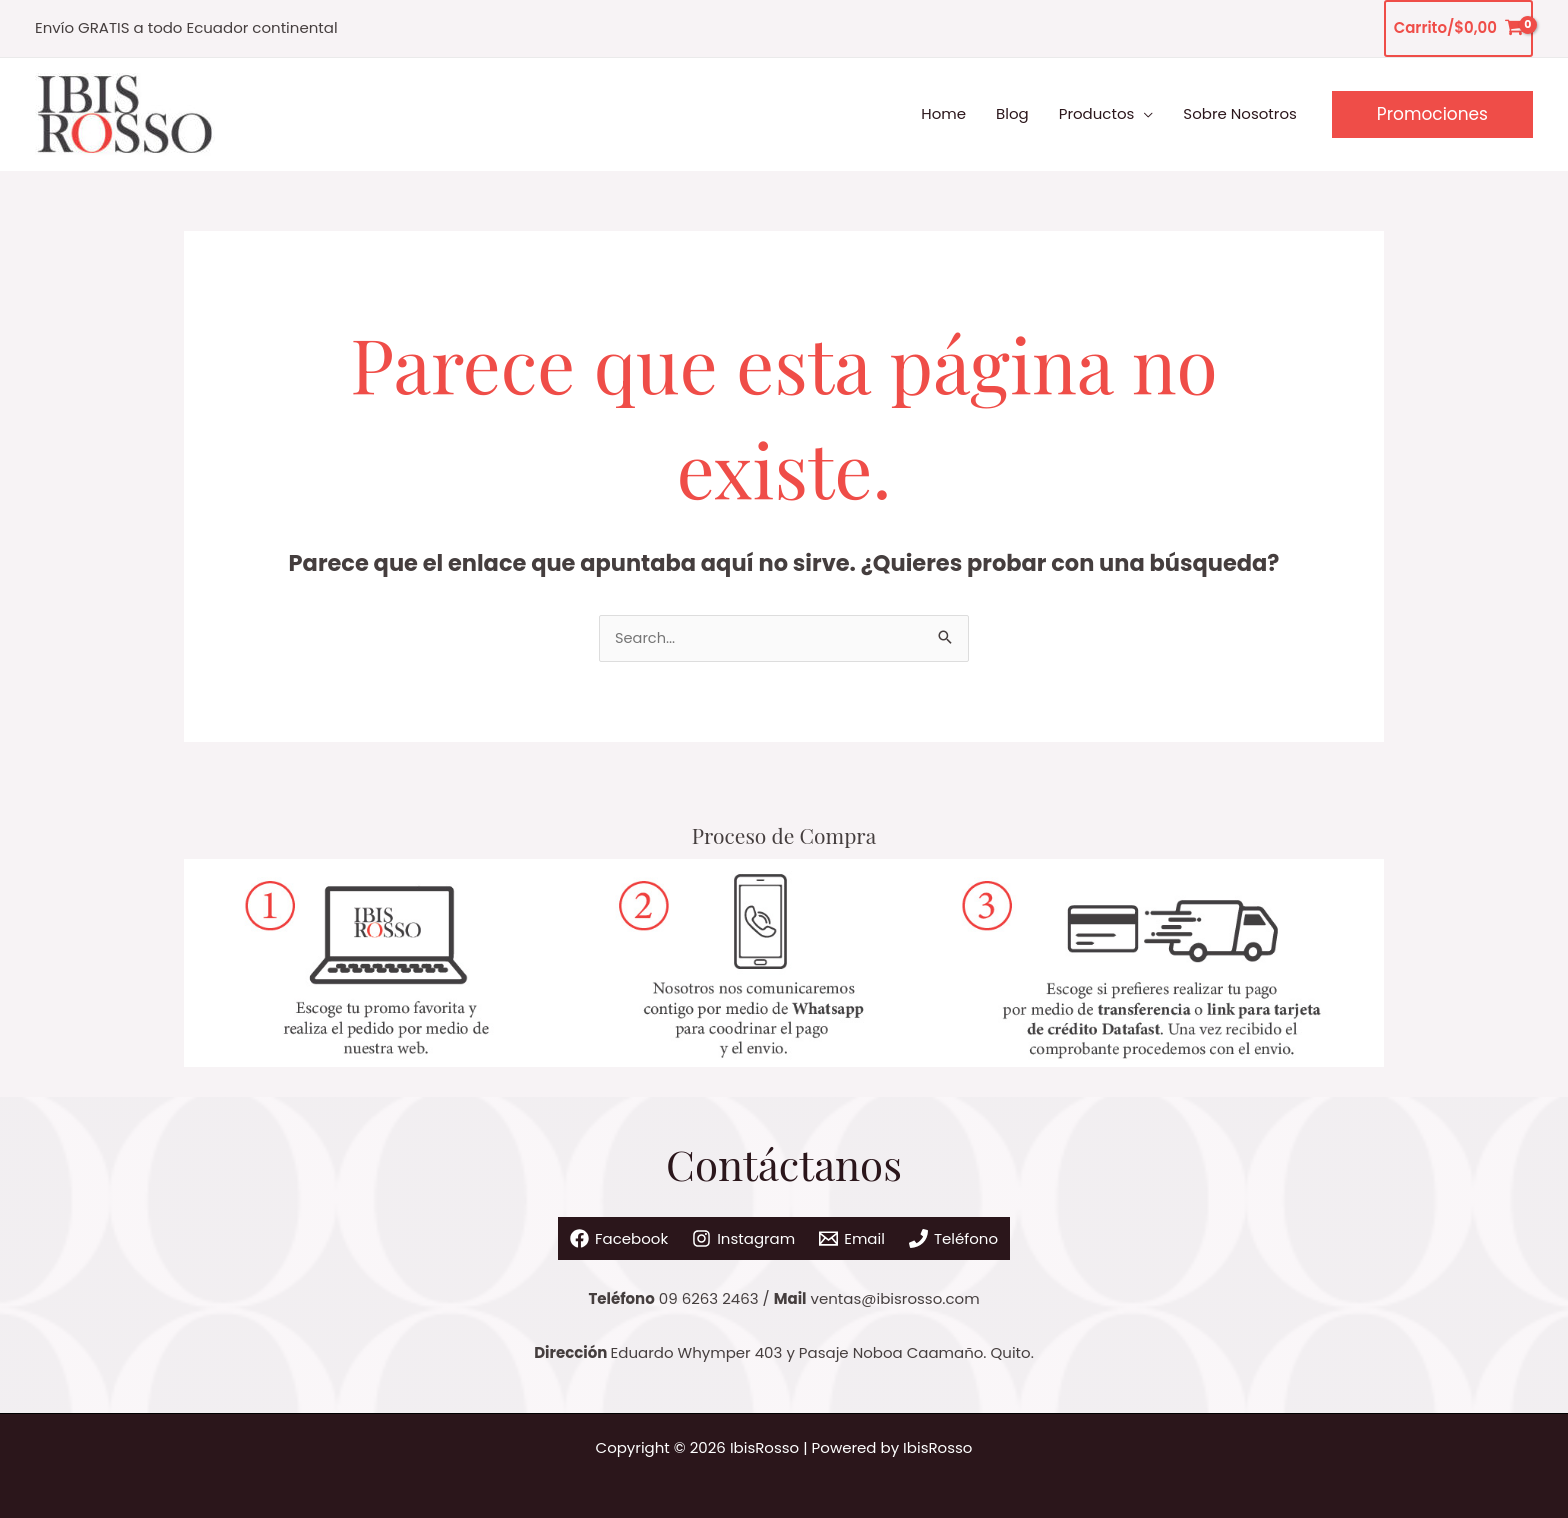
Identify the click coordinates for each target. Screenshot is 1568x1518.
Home (943, 113)
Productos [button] (1097, 113)
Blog (1012, 113)
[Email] (865, 1231)
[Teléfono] (990, 1231)
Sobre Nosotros (1240, 113)
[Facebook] (581, 1231)
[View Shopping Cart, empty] (1458, 28)
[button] (1432, 114)
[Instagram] (731, 1231)
